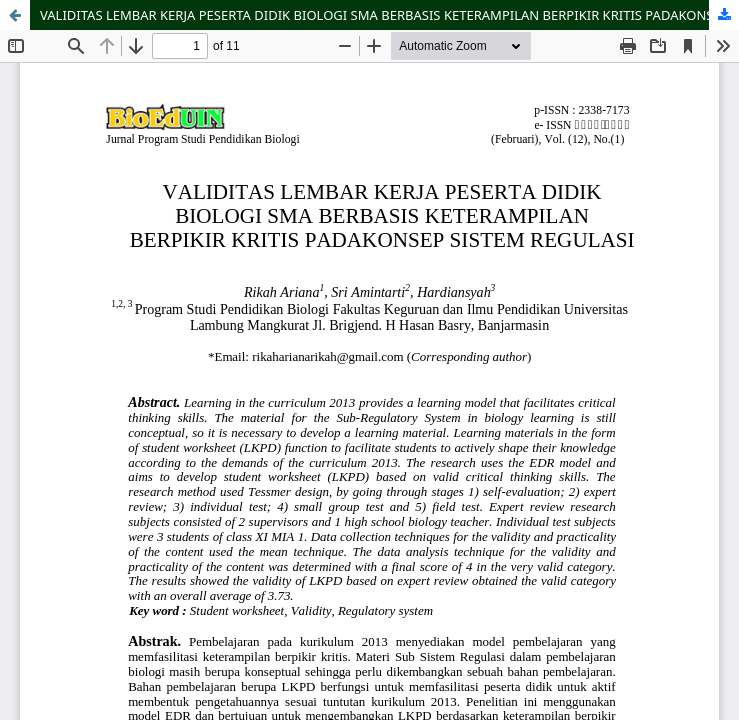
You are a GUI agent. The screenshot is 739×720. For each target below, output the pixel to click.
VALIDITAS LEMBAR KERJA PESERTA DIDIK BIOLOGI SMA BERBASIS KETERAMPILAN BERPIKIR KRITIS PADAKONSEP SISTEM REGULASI (389, 15)
